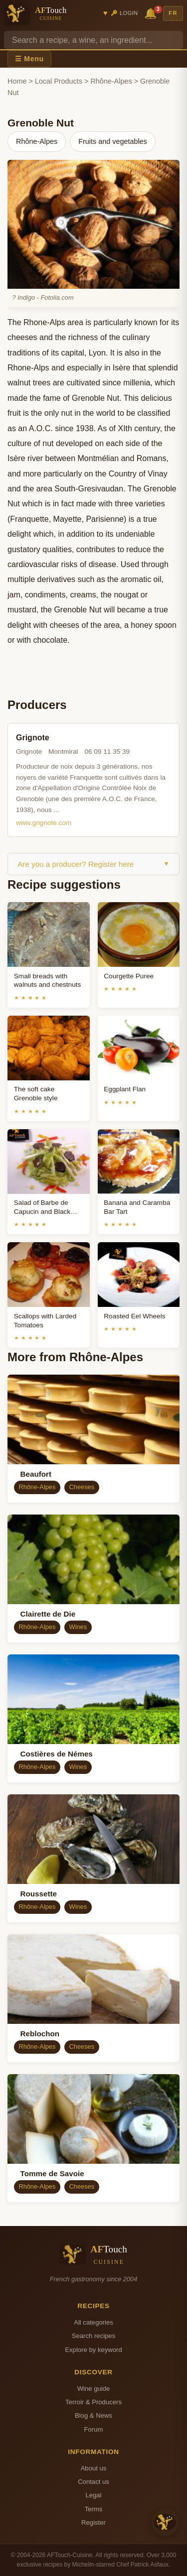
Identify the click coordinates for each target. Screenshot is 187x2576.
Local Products (58, 81)
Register (93, 2522)
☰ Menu (29, 59)
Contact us (93, 2481)
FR (173, 13)
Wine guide (93, 2388)
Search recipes (93, 2336)
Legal (93, 2495)
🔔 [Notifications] (152, 12)
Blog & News (93, 2415)
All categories (93, 2322)
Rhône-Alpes (111, 81)
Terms (94, 2509)
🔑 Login (124, 13)
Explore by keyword (93, 2349)
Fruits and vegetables (112, 141)
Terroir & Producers (93, 2402)
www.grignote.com (43, 822)
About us (94, 2468)
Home (16, 81)
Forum (93, 2429)
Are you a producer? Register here (93, 864)
